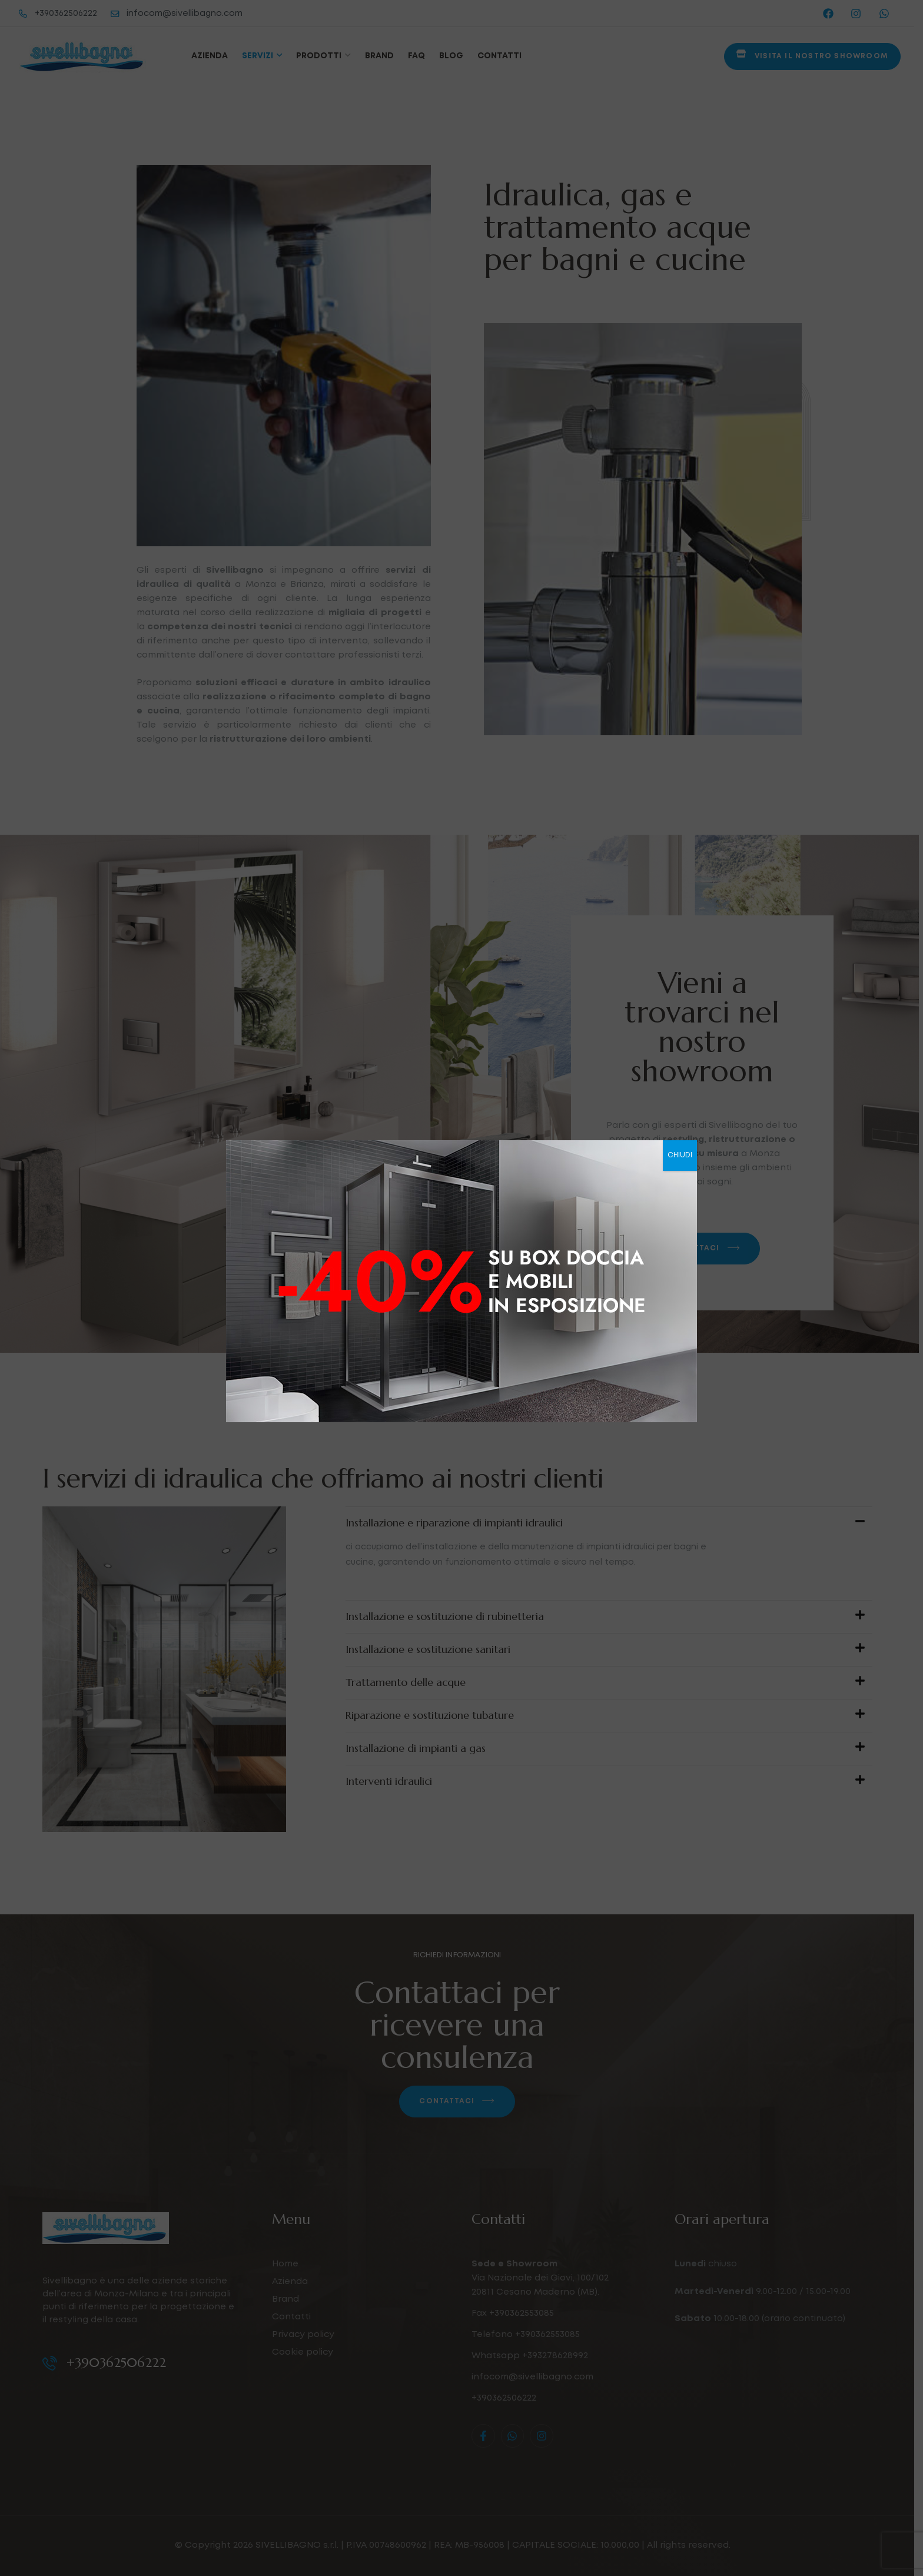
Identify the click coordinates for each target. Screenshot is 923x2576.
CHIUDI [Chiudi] (680, 1155)
